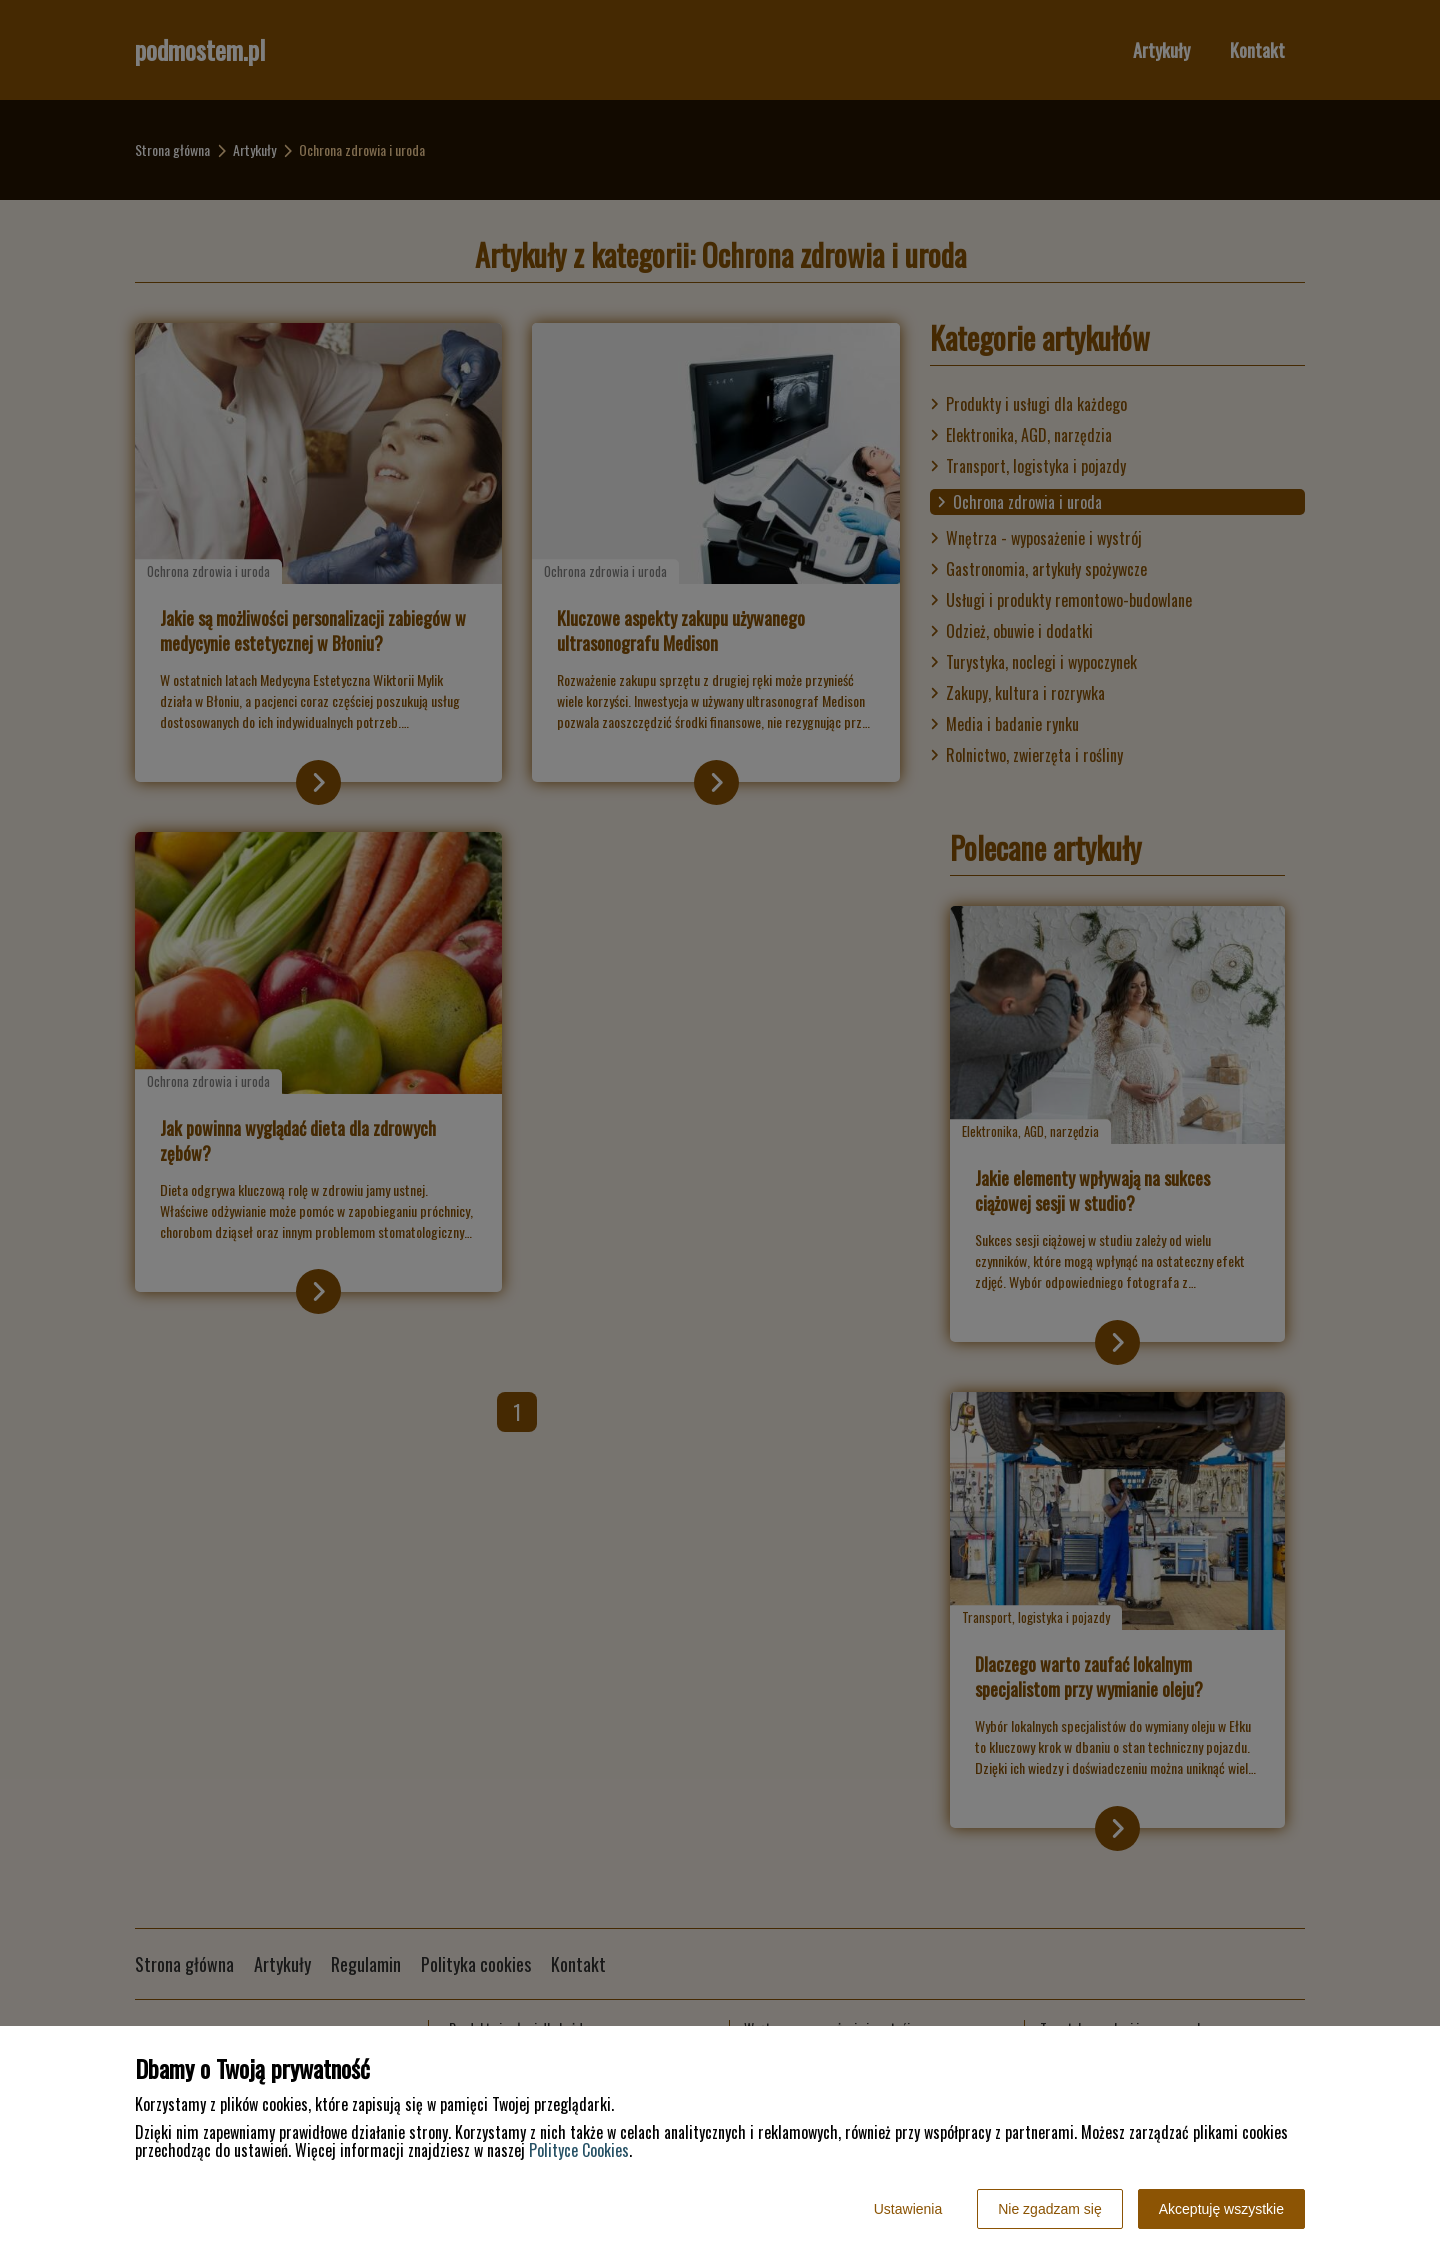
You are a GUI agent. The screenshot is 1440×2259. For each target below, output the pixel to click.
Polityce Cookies (579, 2150)
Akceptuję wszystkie (1221, 2209)
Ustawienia (908, 2209)
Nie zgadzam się (1050, 2209)
